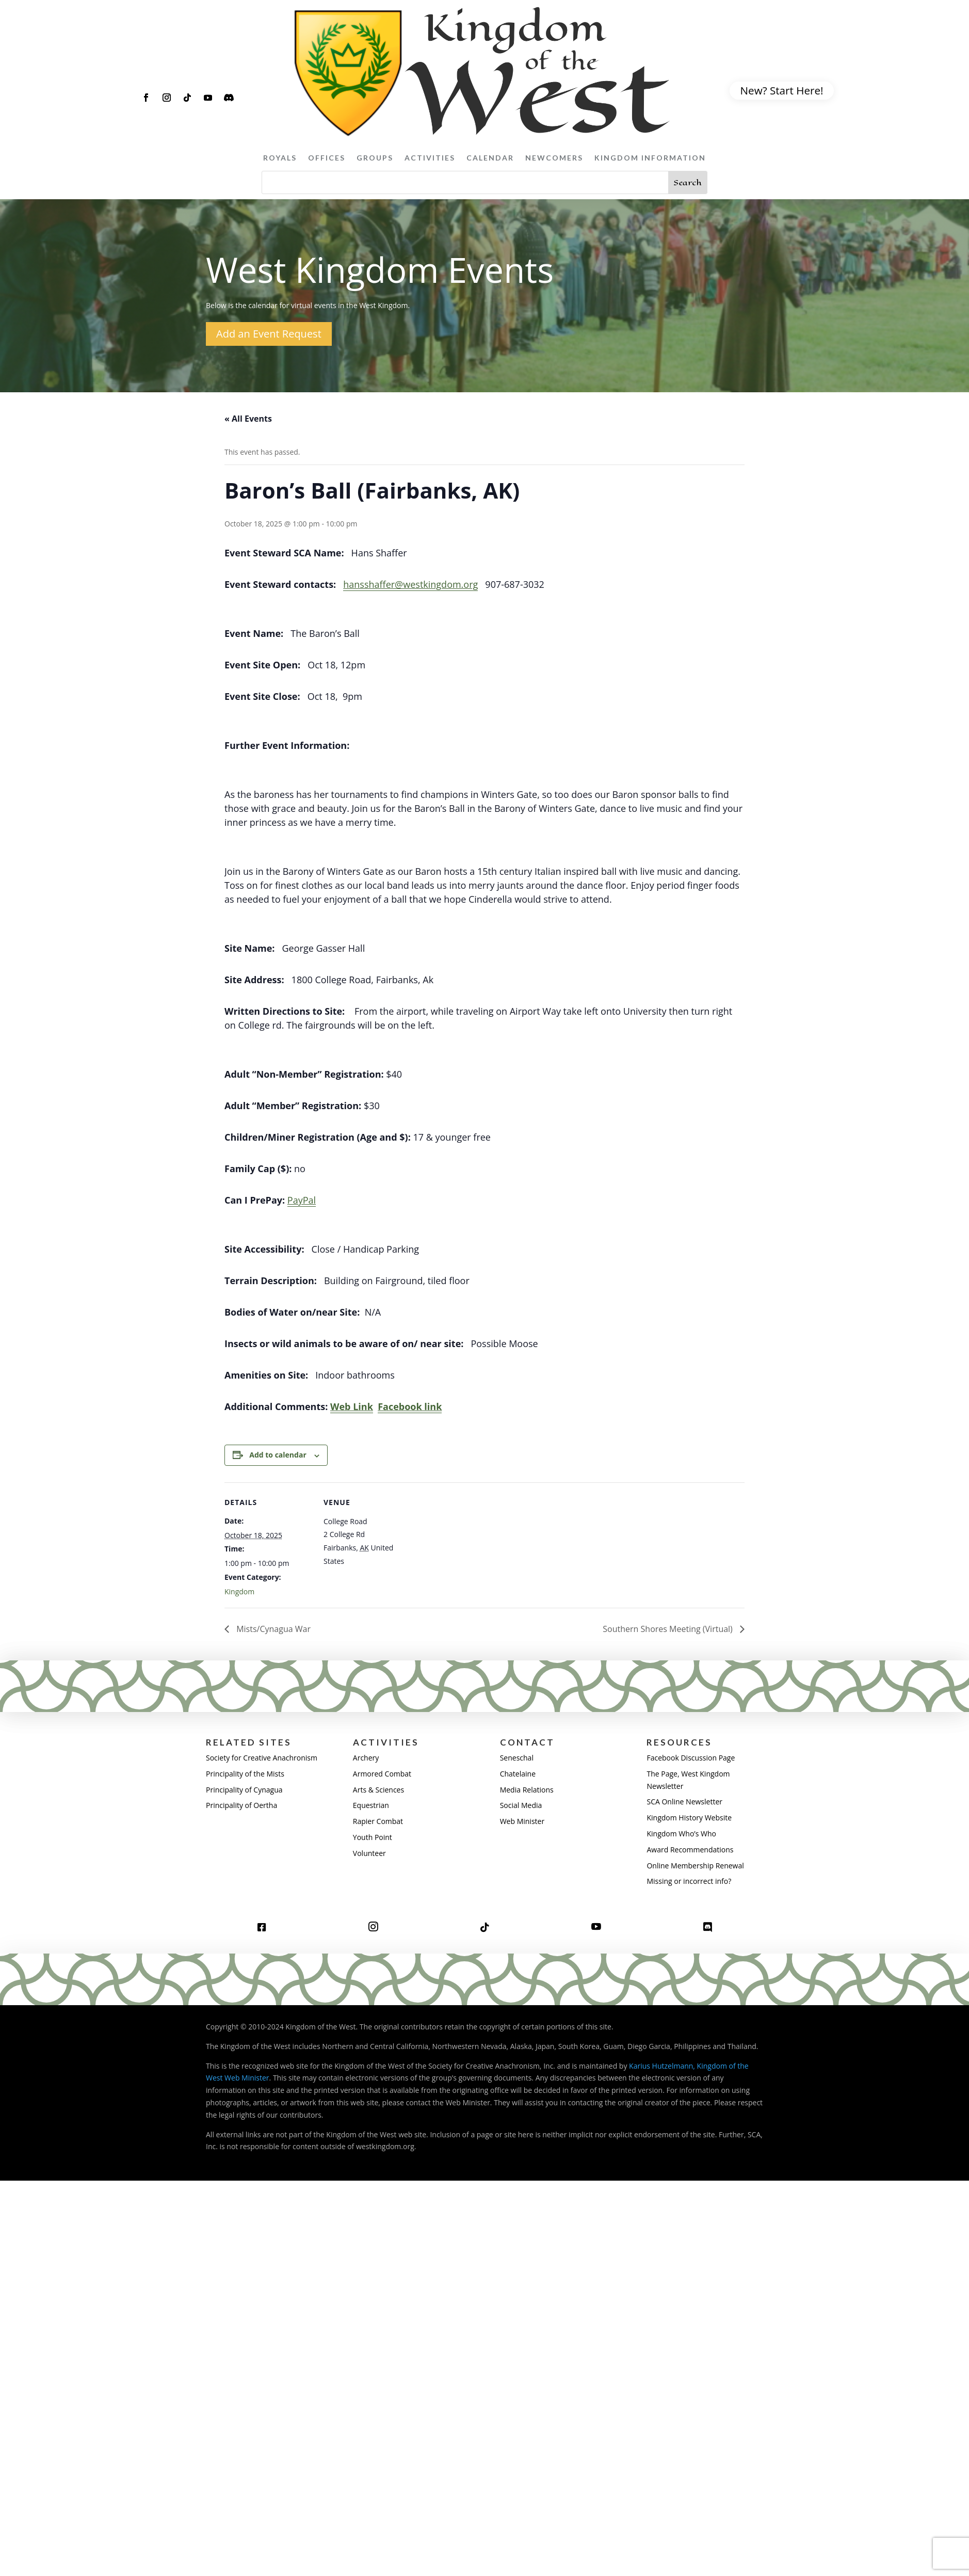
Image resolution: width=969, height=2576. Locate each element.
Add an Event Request (268, 334)
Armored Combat (382, 1774)
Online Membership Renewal (695, 1865)
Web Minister (522, 1821)
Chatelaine (518, 1774)
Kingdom (239, 1591)
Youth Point (372, 1837)
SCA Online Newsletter (684, 1801)
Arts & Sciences (378, 1790)
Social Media (521, 1805)
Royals (280, 157)
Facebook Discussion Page (691, 1758)
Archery (366, 1758)
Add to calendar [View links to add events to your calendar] (277, 1455)
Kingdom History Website (689, 1817)
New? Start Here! (781, 90)
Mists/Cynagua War (272, 1629)
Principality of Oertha (241, 1805)
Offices (326, 157)
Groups (375, 157)
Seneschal (517, 1758)
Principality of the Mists (245, 1774)
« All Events (248, 418)
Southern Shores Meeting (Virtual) (669, 1629)
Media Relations (527, 1790)
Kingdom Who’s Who (681, 1833)
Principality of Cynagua (244, 1790)
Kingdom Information (650, 157)
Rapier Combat (378, 1821)
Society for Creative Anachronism (261, 1758)
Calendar (490, 157)
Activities (430, 157)
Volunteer (369, 1853)
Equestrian (371, 1805)
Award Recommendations (690, 1849)
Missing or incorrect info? (689, 1881)
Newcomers (554, 157)
